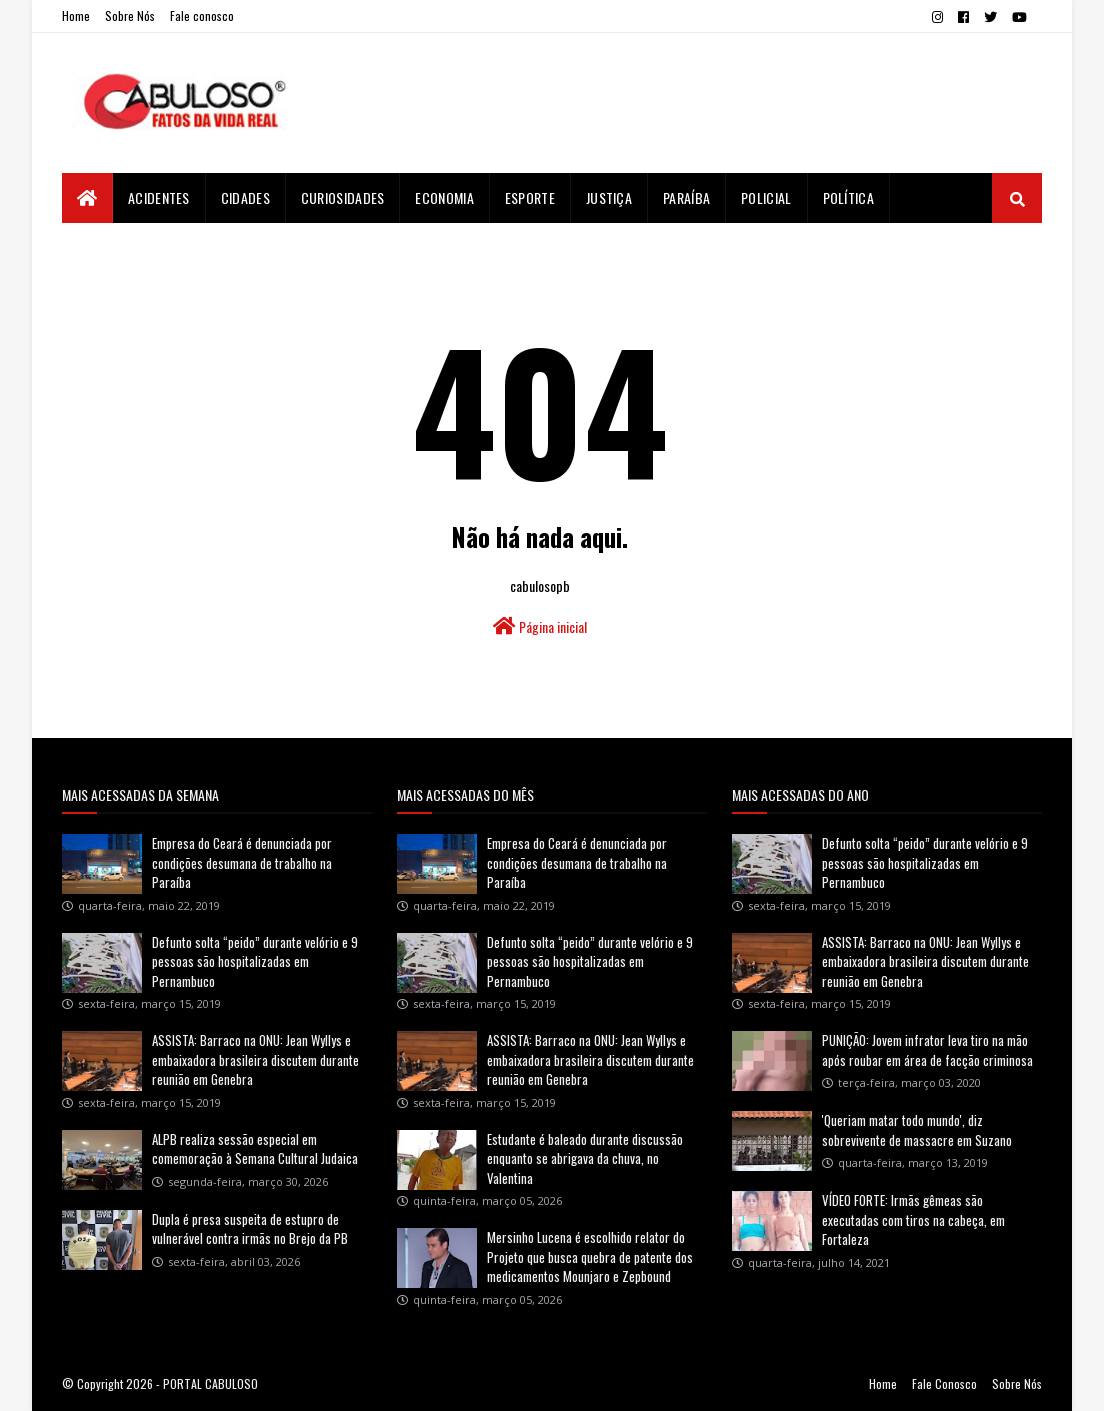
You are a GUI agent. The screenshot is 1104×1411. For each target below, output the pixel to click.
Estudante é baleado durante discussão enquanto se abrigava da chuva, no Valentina (585, 1158)
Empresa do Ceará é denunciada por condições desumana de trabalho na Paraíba (242, 862)
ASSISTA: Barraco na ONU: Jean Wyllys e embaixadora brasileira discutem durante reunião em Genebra (255, 1059)
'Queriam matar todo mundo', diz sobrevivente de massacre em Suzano (917, 1130)
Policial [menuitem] (766, 197)
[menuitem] (87, 198)
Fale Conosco (944, 1383)
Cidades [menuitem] (245, 197)
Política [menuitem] (848, 197)
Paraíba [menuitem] (686, 197)
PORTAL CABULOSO (210, 1383)
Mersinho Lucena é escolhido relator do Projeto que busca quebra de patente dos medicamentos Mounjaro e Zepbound (590, 1256)
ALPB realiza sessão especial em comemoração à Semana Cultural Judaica (255, 1149)
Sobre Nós (130, 15)
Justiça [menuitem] (609, 197)
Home (76, 15)
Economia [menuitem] (444, 197)
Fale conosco (202, 15)
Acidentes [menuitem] (159, 197)
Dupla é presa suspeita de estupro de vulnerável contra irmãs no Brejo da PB (250, 1229)
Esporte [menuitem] (530, 197)
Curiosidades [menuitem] (343, 197)
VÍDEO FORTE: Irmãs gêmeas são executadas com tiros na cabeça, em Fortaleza (913, 1219)
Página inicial (540, 626)
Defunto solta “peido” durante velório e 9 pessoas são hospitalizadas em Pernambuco (255, 961)
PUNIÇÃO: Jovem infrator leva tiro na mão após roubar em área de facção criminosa (927, 1050)
